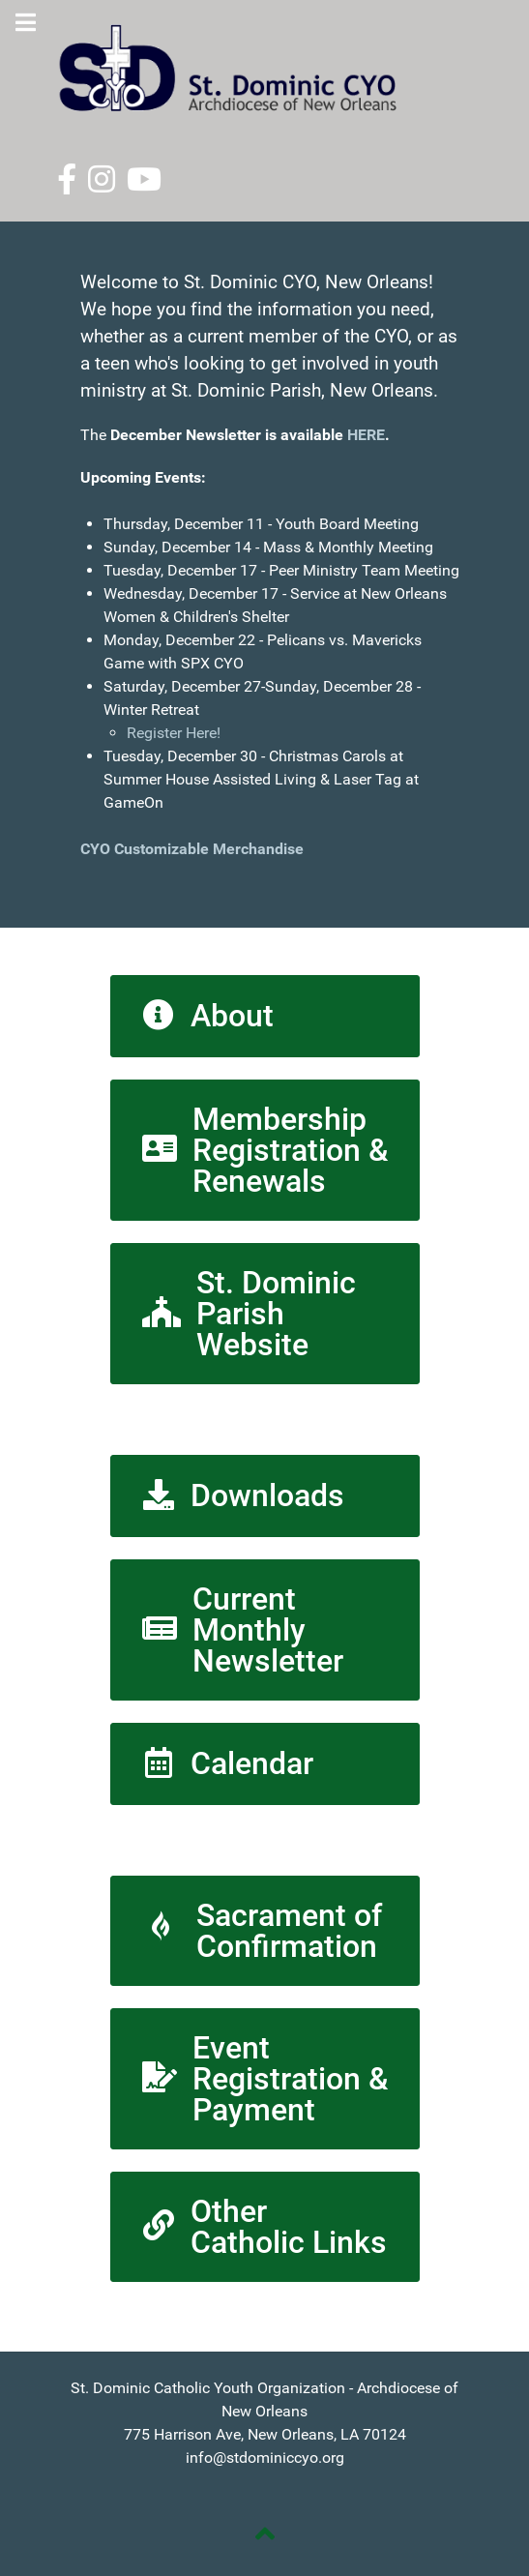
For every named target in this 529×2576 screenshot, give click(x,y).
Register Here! (173, 733)
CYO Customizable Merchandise (194, 849)
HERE (366, 435)
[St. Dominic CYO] (265, 68)
